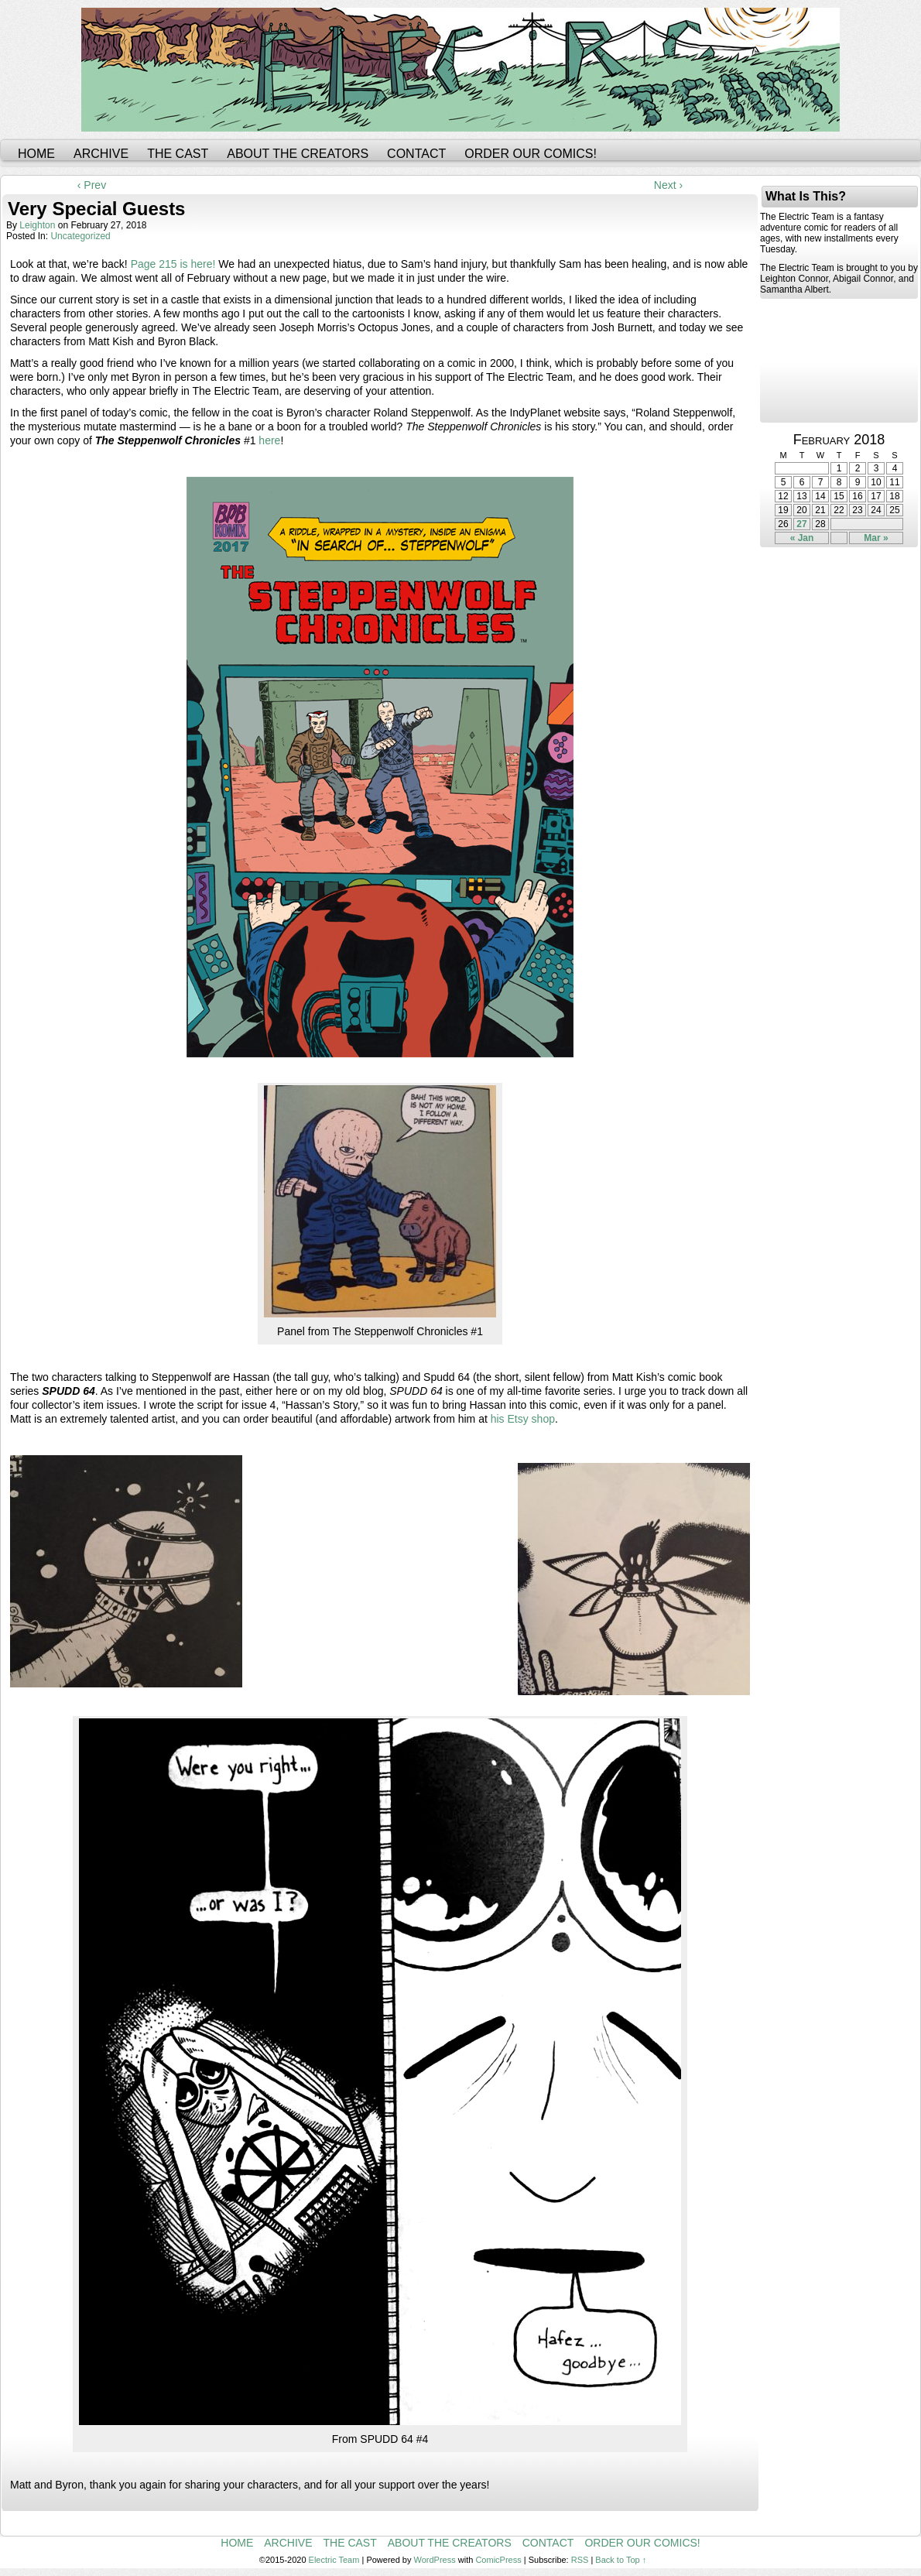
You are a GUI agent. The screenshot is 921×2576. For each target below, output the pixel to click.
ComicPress (498, 2559)
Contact (416, 153)
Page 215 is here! (173, 264)
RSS (580, 2559)
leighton (37, 225)
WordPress (435, 2559)
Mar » (876, 538)
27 (801, 524)
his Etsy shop (523, 1419)
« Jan (802, 538)
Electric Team (334, 2559)
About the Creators (297, 153)
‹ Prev (91, 185)
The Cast (177, 153)
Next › (668, 185)
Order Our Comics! (530, 153)
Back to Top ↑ (620, 2559)
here (269, 440)
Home (36, 153)
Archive (101, 153)
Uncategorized (80, 236)
